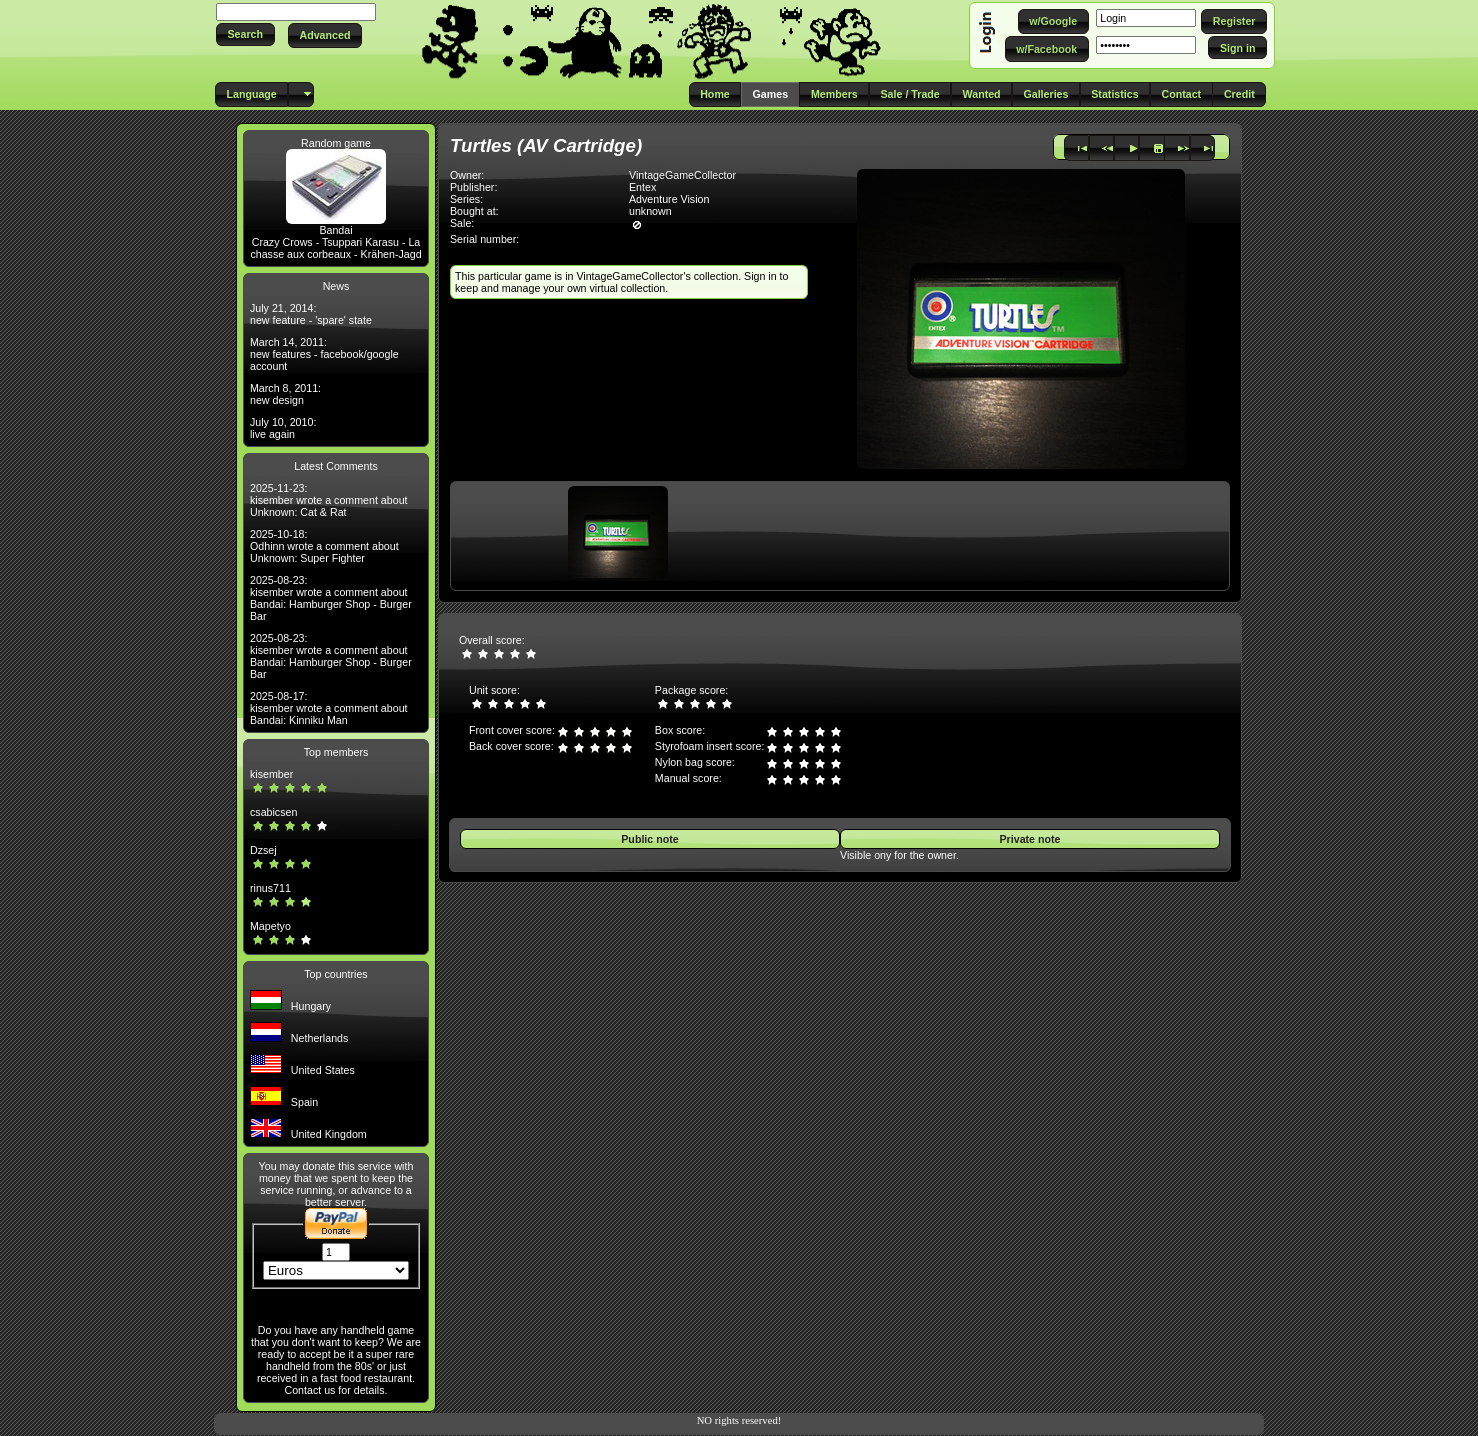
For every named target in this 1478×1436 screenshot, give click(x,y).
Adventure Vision (669, 199)
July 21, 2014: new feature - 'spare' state (311, 314)
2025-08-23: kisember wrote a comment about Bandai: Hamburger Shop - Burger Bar (331, 598)
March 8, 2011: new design (285, 394)
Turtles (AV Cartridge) (546, 145)
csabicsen (273, 812)
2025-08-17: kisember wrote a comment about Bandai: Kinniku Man (329, 708)
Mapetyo (270, 926)
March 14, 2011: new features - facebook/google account (324, 354)
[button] (245, 34)
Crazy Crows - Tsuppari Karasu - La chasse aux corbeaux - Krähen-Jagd (335, 248)
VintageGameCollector (682, 175)
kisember (271, 774)
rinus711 (270, 888)
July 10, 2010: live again (283, 428)
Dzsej (263, 850)
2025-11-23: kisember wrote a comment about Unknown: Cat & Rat (329, 500)
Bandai (335, 230)
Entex (642, 187)
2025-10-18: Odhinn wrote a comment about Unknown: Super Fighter (324, 546)
